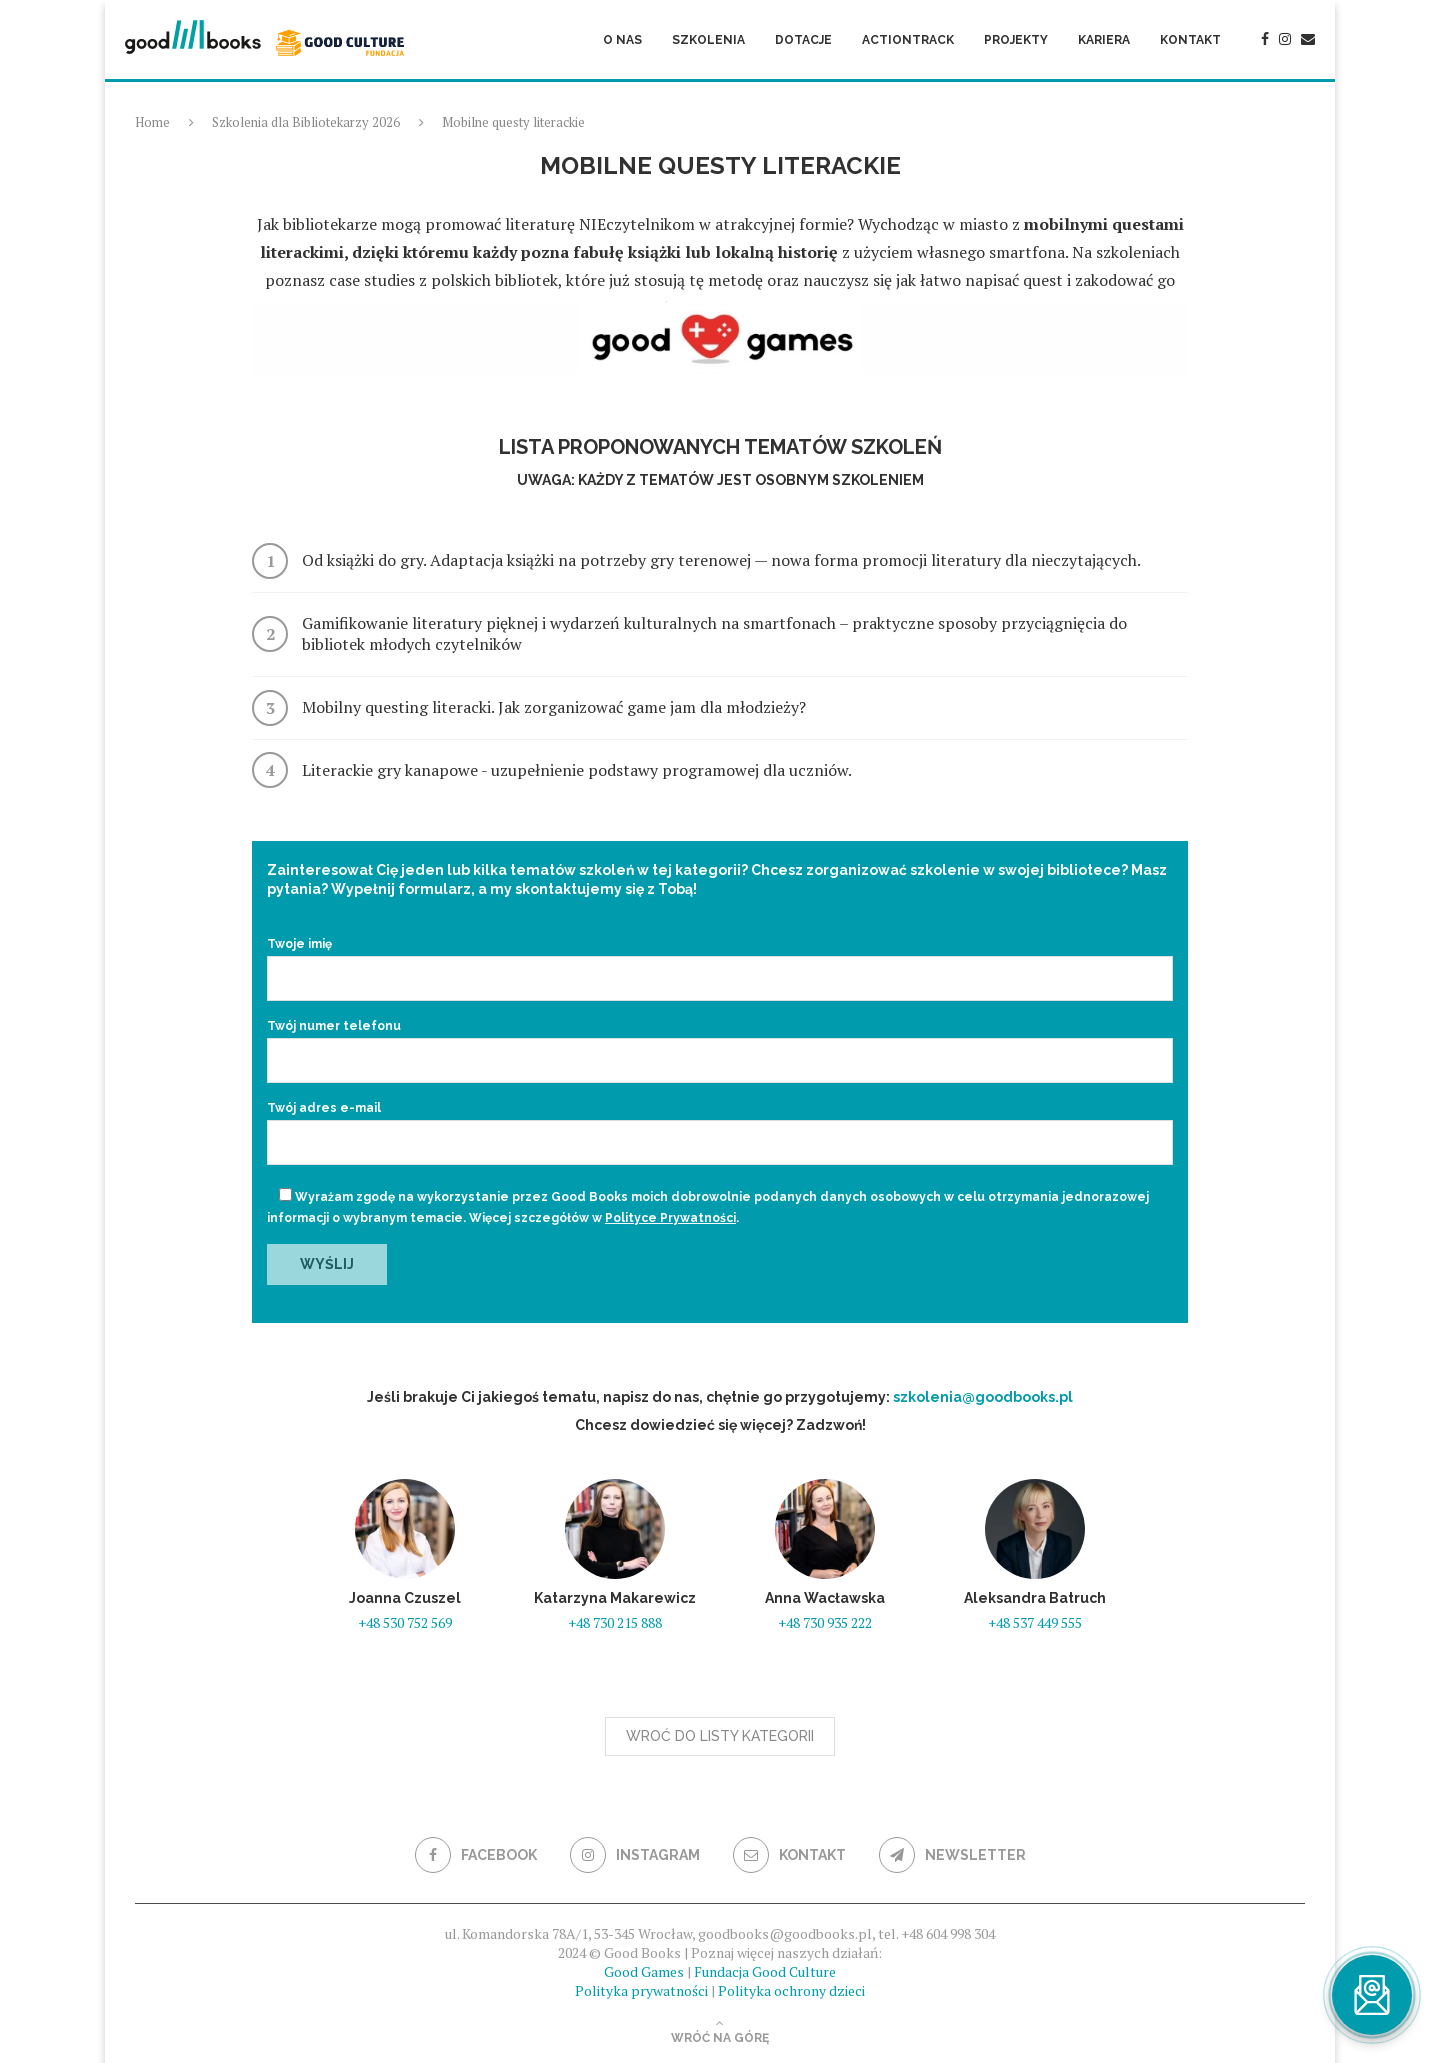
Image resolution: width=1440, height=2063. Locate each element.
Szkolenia (708, 40)
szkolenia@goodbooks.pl (983, 1397)
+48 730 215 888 (615, 1622)
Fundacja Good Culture (765, 1971)
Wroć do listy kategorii (720, 1736)
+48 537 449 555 (1035, 1622)
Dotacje (803, 40)
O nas (622, 40)
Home (152, 122)
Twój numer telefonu (720, 1044)
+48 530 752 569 (405, 1622)
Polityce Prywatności (670, 1218)
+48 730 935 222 (825, 1622)
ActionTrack (908, 40)
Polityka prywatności (641, 1990)
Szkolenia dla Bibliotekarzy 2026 (306, 122)
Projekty (1016, 40)
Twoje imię (720, 962)
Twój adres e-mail (720, 1126)
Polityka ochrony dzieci (791, 1990)
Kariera (1104, 40)
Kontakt (1190, 40)
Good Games (644, 1971)
